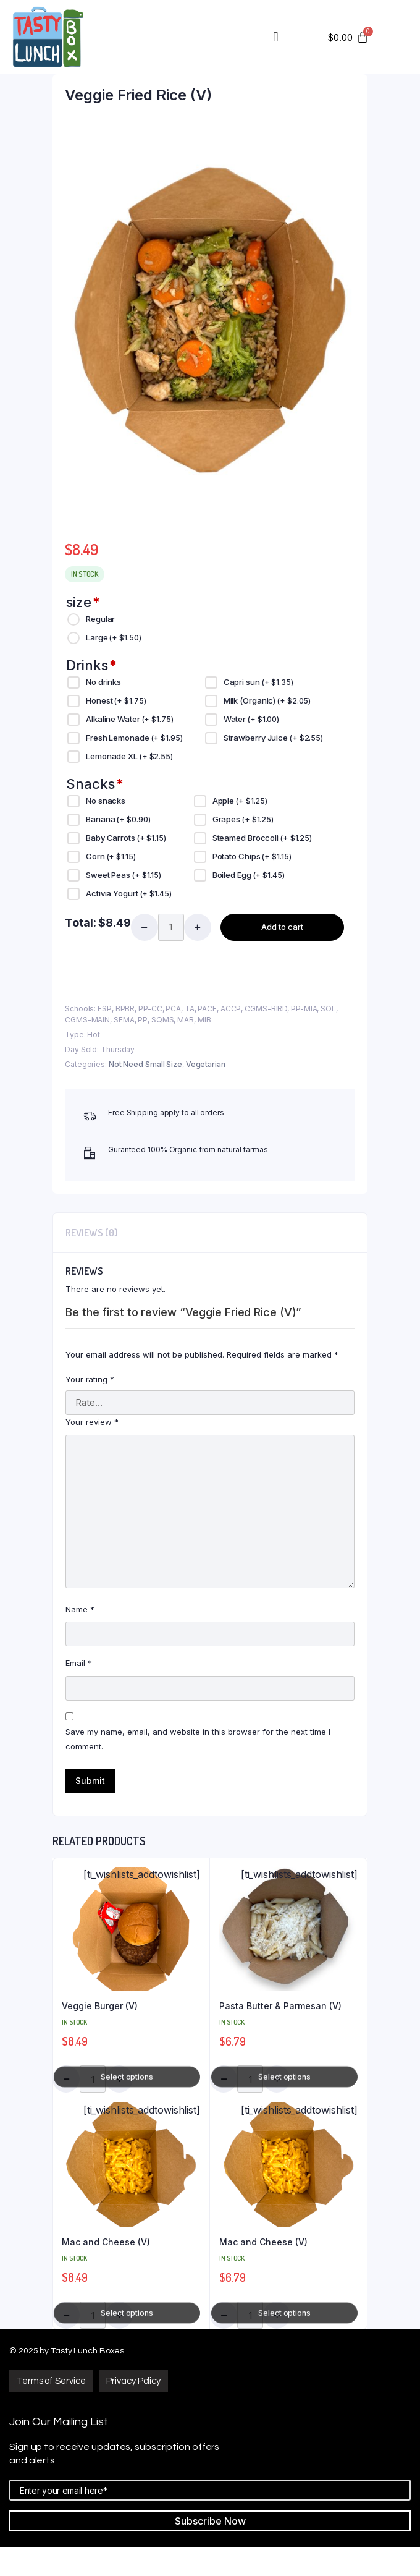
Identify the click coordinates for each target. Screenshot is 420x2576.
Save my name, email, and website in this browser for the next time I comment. (197, 1739)
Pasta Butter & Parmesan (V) (280, 2005)
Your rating (89, 1379)
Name (79, 1609)
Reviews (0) (91, 1232)
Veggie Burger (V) (100, 2005)
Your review (92, 1422)
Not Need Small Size (145, 1064)
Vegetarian (205, 1064)
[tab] (91, 1232)
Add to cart (282, 927)
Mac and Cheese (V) (106, 2242)
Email (78, 1663)
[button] (51, 2381)
